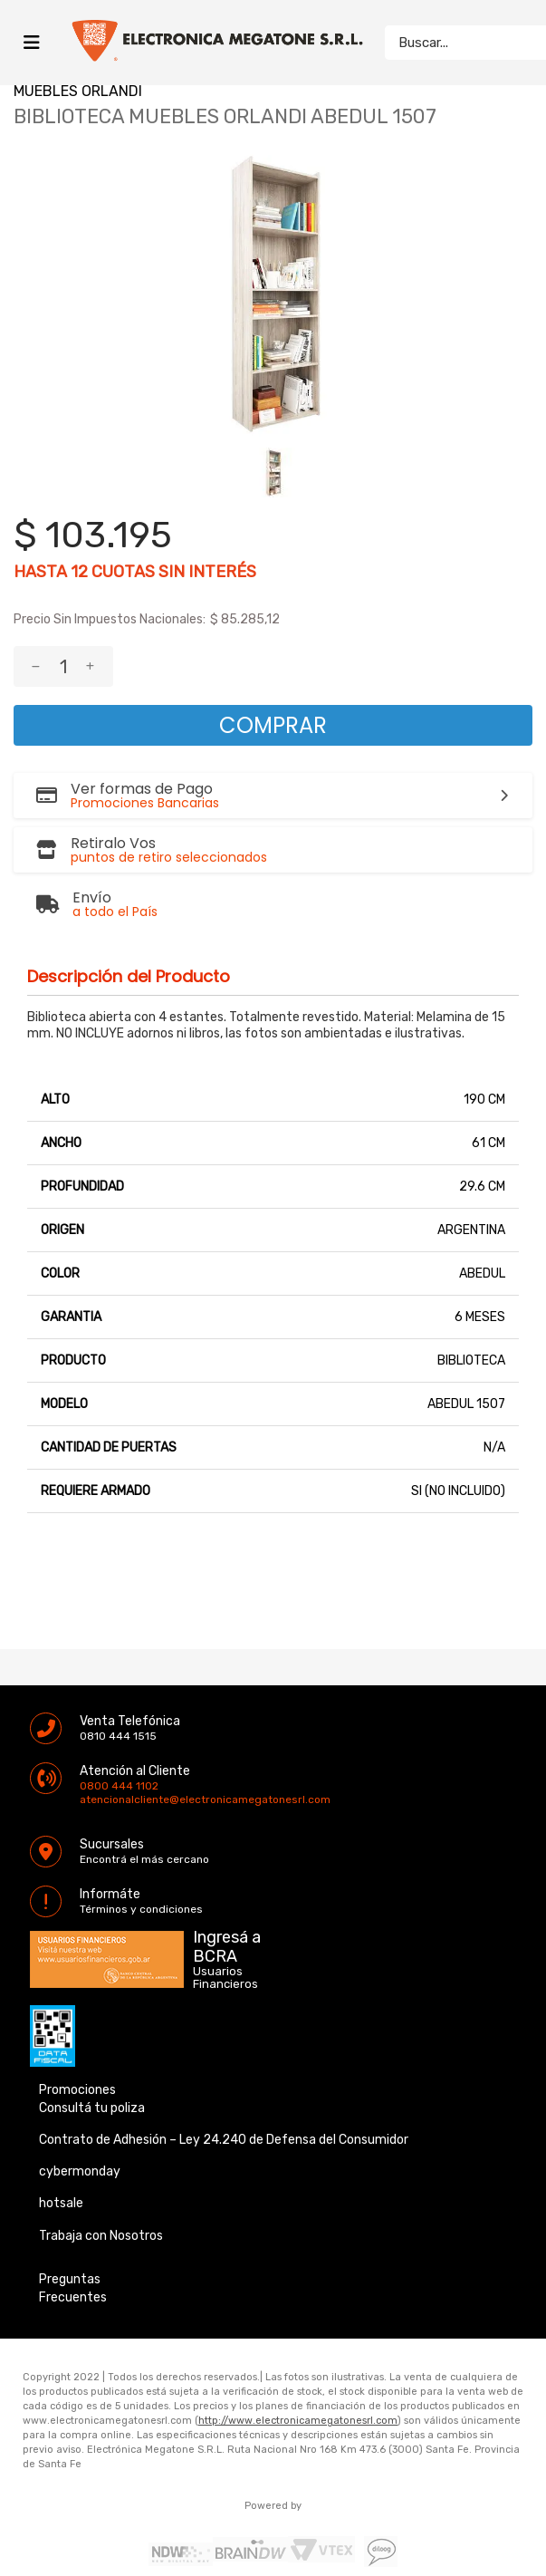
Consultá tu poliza (92, 2067)
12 (79, 572)
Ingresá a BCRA (227, 1902)
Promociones (77, 2049)
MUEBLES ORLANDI (78, 91)
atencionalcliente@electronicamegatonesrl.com (95, 1758)
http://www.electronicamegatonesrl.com (298, 2380)
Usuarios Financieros (225, 1937)
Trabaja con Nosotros (101, 2195)
